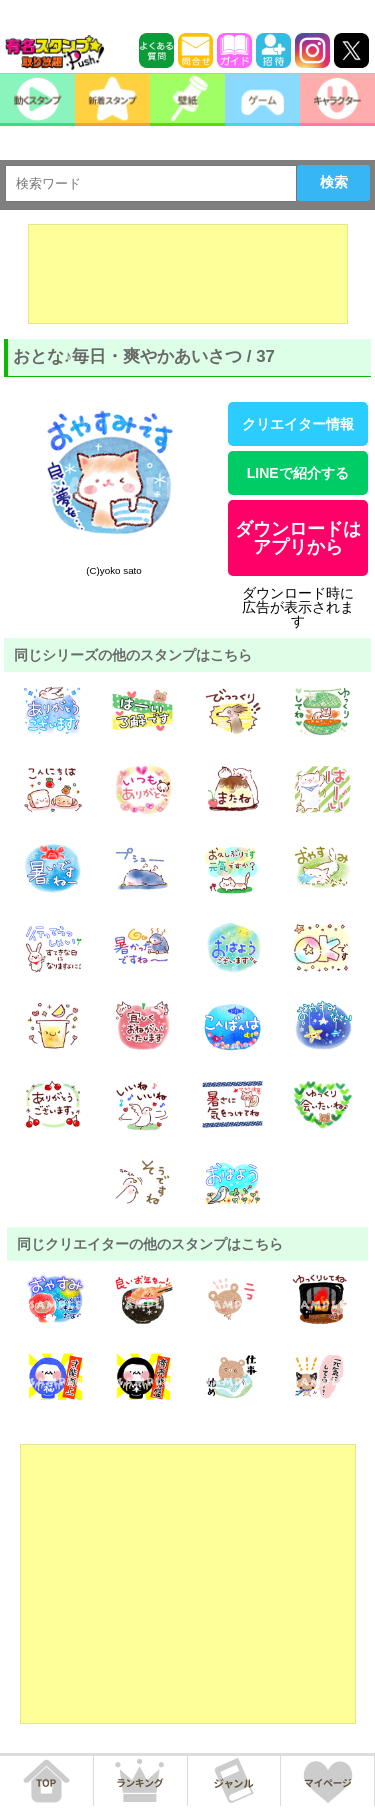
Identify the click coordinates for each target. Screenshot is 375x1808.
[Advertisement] (188, 274)
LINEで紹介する (298, 473)
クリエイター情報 (298, 424)
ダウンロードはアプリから (298, 538)
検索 (334, 182)
